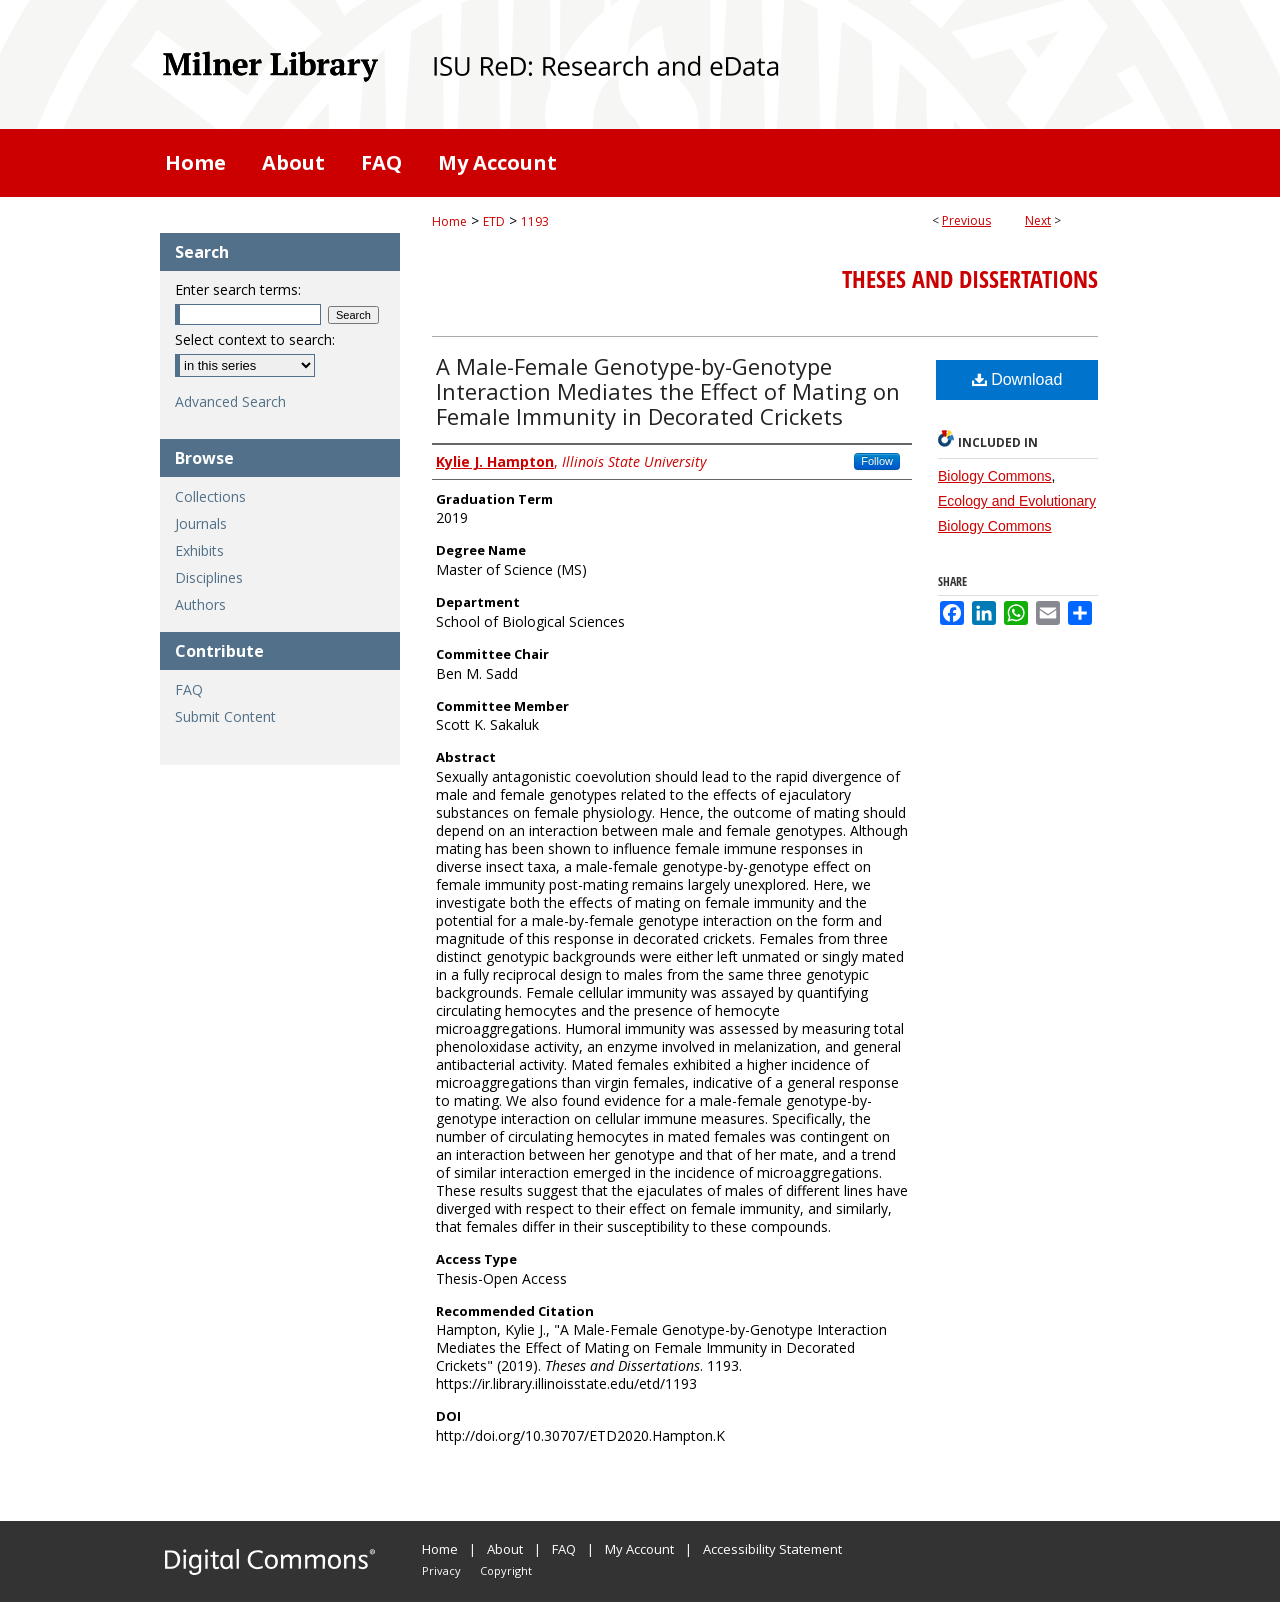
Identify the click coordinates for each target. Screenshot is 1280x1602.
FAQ (189, 689)
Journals (201, 523)
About (505, 1549)
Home (449, 221)
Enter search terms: (238, 289)
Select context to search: (255, 339)
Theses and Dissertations (970, 279)
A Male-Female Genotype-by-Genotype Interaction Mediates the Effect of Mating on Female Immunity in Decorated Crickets (668, 391)
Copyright (506, 1570)
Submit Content (225, 716)
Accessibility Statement (772, 1549)
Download (1017, 379)
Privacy (441, 1570)
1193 (535, 221)
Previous (966, 220)
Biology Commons (995, 476)
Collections (210, 496)
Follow (877, 461)
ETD (494, 221)
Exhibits (199, 550)
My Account (639, 1549)
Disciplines (209, 577)
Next (1038, 220)
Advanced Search (230, 401)
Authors (200, 604)
